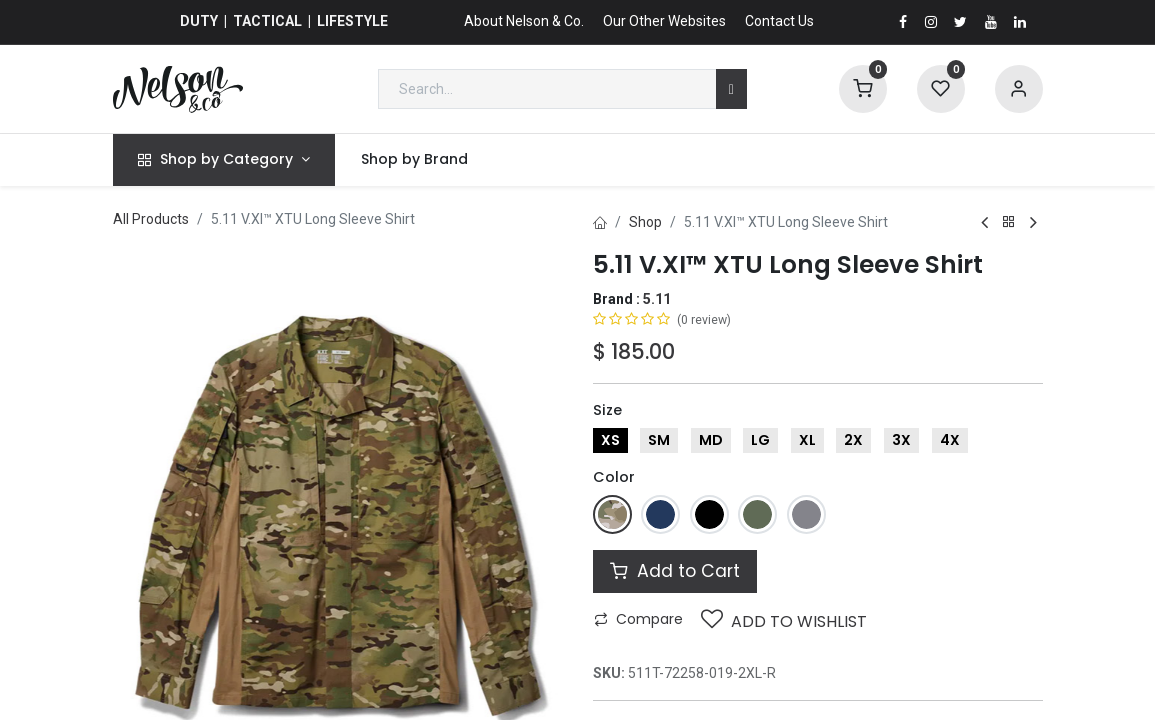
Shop (645, 222)
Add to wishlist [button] (784, 620)
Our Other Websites (664, 21)
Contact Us (779, 21)
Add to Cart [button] (675, 571)
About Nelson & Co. (524, 21)
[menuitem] (414, 160)
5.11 (657, 299)
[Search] (731, 89)
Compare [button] (638, 619)
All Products (151, 219)
